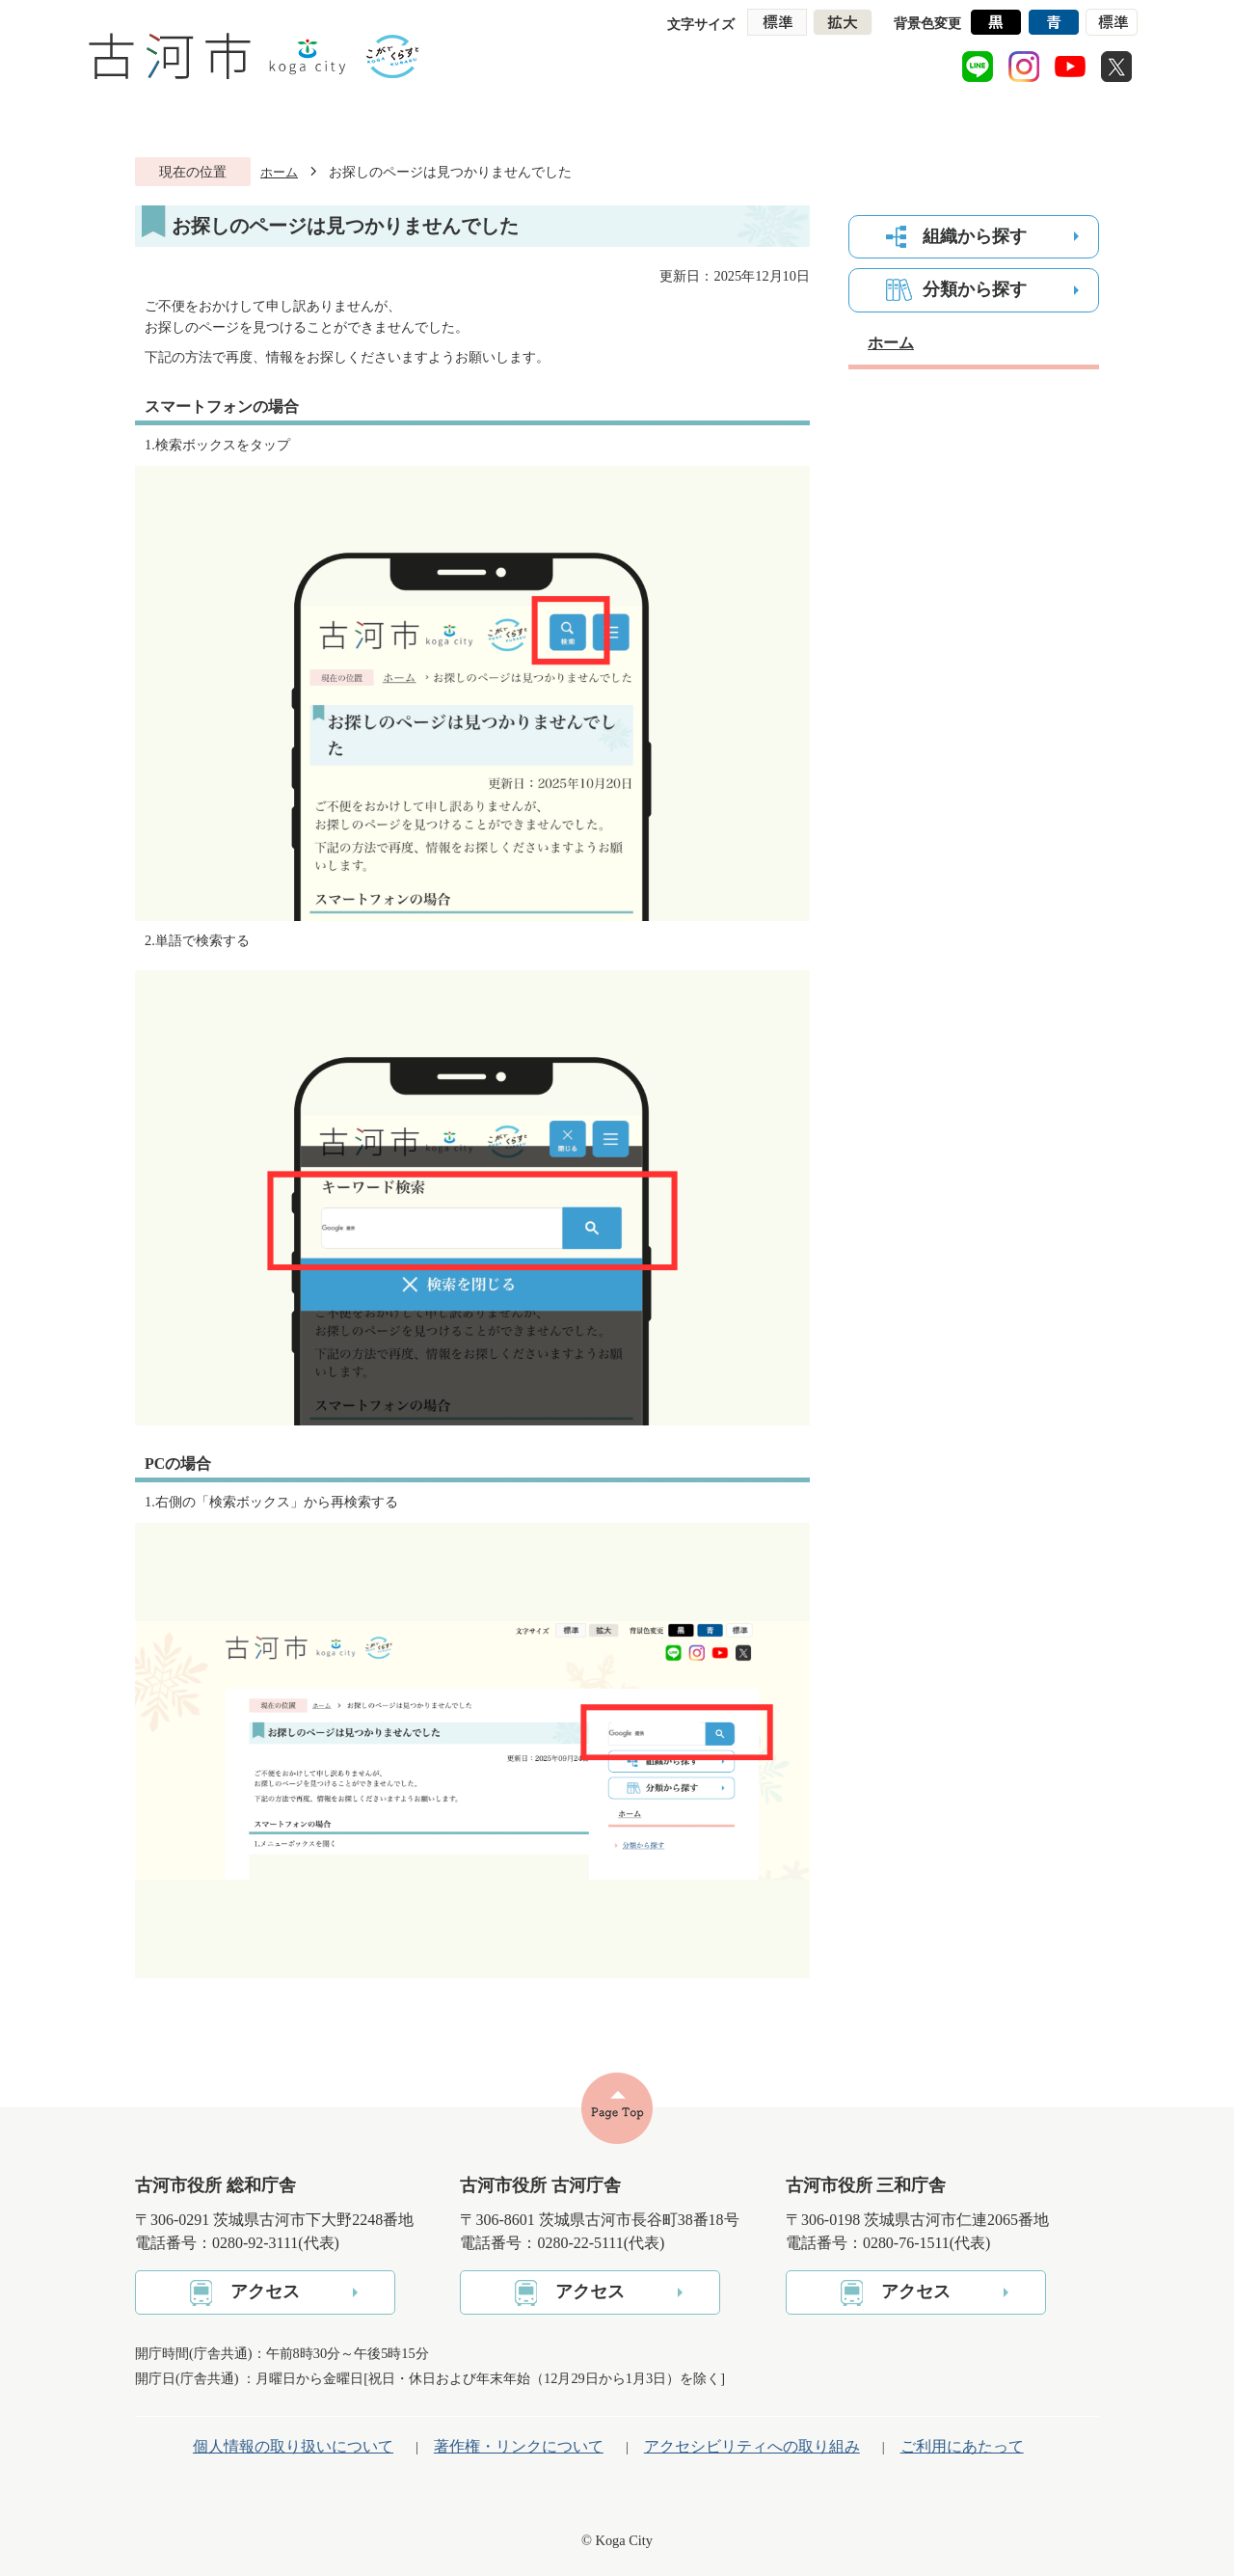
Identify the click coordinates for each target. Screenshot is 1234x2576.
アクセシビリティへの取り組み (752, 2446)
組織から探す (975, 236)
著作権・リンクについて (519, 2446)
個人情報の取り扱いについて (293, 2446)
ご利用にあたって (962, 2446)
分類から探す (975, 289)
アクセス (265, 2291)
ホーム (279, 172)
